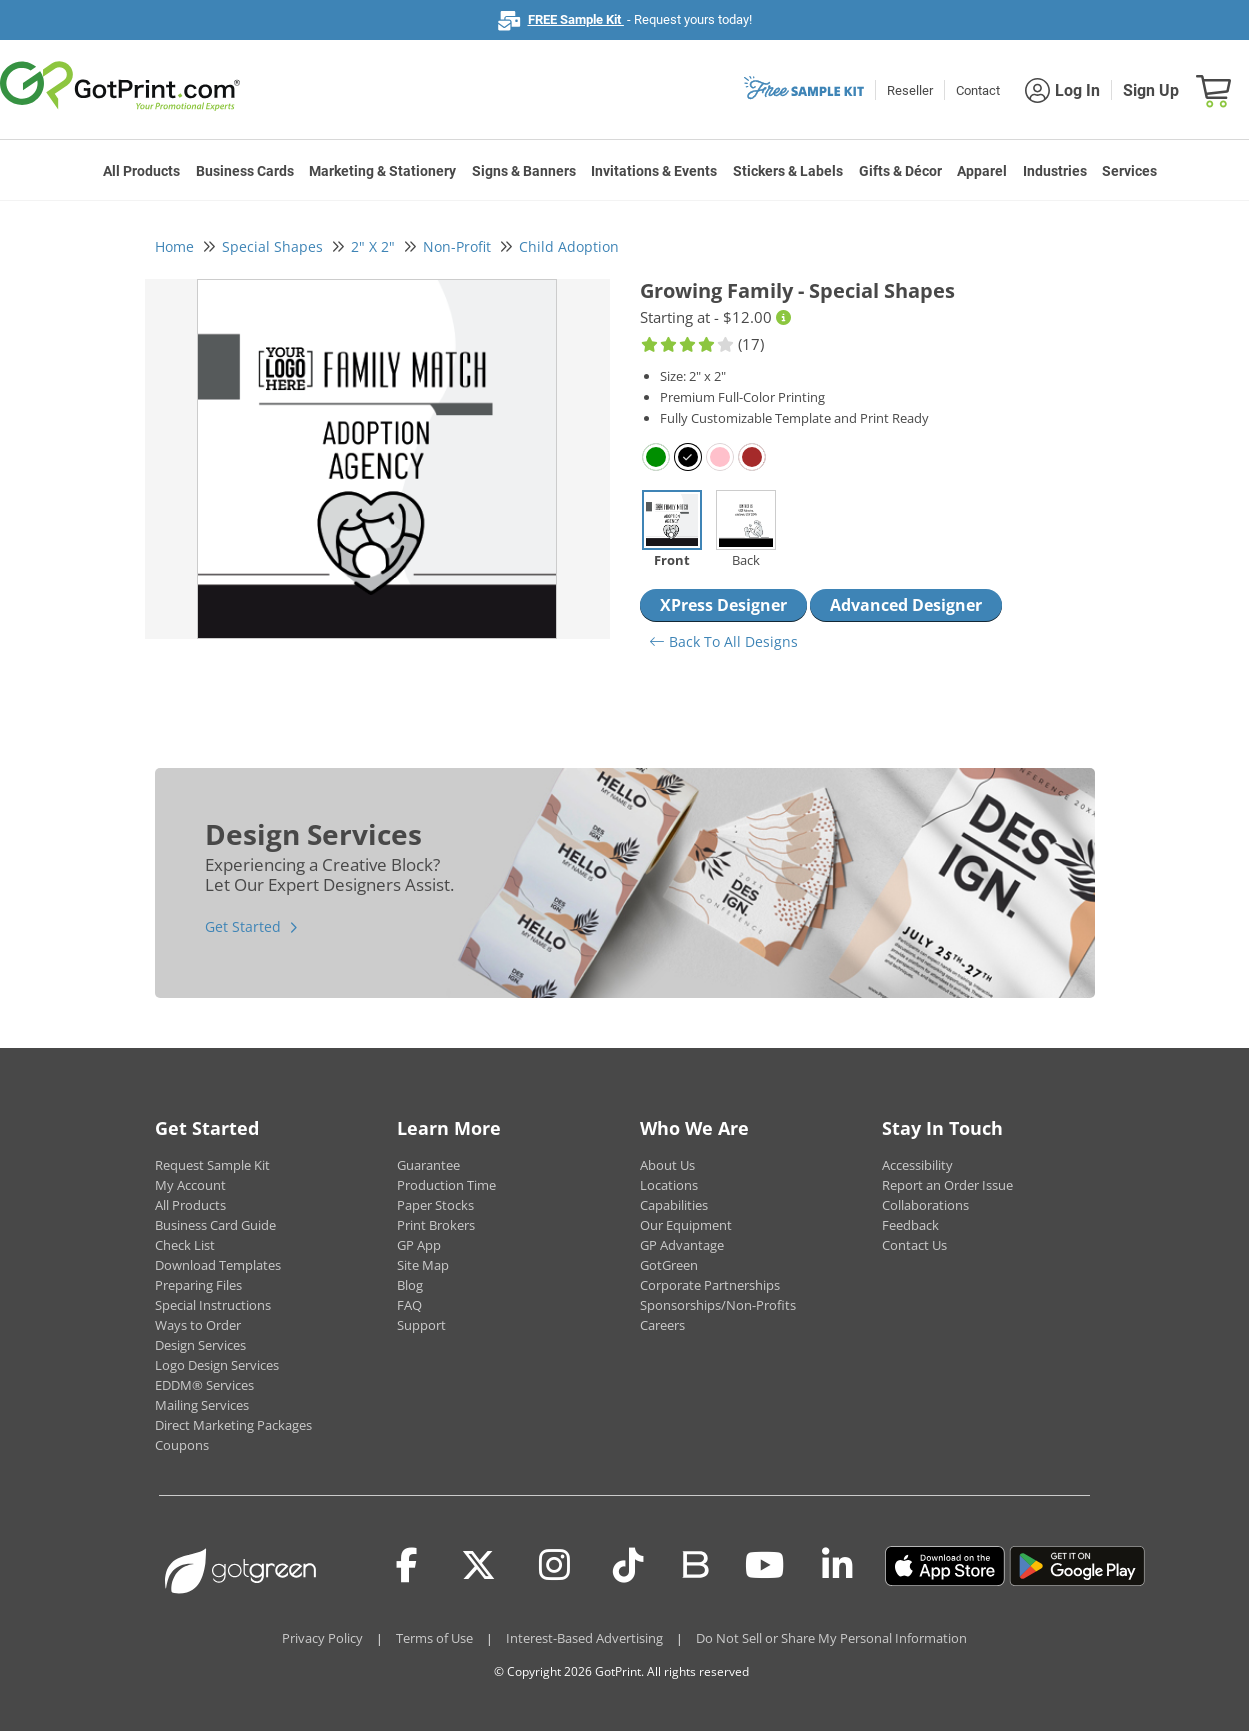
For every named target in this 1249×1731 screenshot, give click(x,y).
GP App (419, 1245)
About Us (667, 1165)
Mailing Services (202, 1405)
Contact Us (914, 1245)
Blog (410, 1285)
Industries (1055, 171)
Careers (662, 1325)
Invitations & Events (654, 171)
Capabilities (674, 1205)
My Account (190, 1185)
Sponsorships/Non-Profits (718, 1305)
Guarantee (428, 1165)
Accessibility (917, 1165)
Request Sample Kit (212, 1165)
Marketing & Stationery (382, 171)
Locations (669, 1185)
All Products (141, 171)
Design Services (200, 1345)
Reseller (910, 90)
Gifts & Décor (900, 171)
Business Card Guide (215, 1225)
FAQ (409, 1305)
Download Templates (218, 1265)
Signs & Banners (524, 171)
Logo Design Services (217, 1365)
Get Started (243, 926)
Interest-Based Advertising (584, 1638)
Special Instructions (213, 1305)
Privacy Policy (322, 1638)
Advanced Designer (906, 605)
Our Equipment (686, 1225)
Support (421, 1325)
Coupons (182, 1445)
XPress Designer (723, 605)
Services (1129, 171)
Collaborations (925, 1205)
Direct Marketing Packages (233, 1425)
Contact (978, 90)
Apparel (982, 171)
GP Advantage (682, 1245)
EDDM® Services (204, 1385)
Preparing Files (198, 1285)
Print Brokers (436, 1225)
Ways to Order (198, 1325)
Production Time (446, 1185)
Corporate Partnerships (710, 1285)
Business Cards (245, 171)
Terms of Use (434, 1638)
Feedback (910, 1225)
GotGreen (669, 1265)
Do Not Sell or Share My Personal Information (831, 1638)
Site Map (423, 1265)
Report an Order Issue (947, 1185)
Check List (185, 1245)
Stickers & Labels (788, 171)
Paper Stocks (435, 1205)
